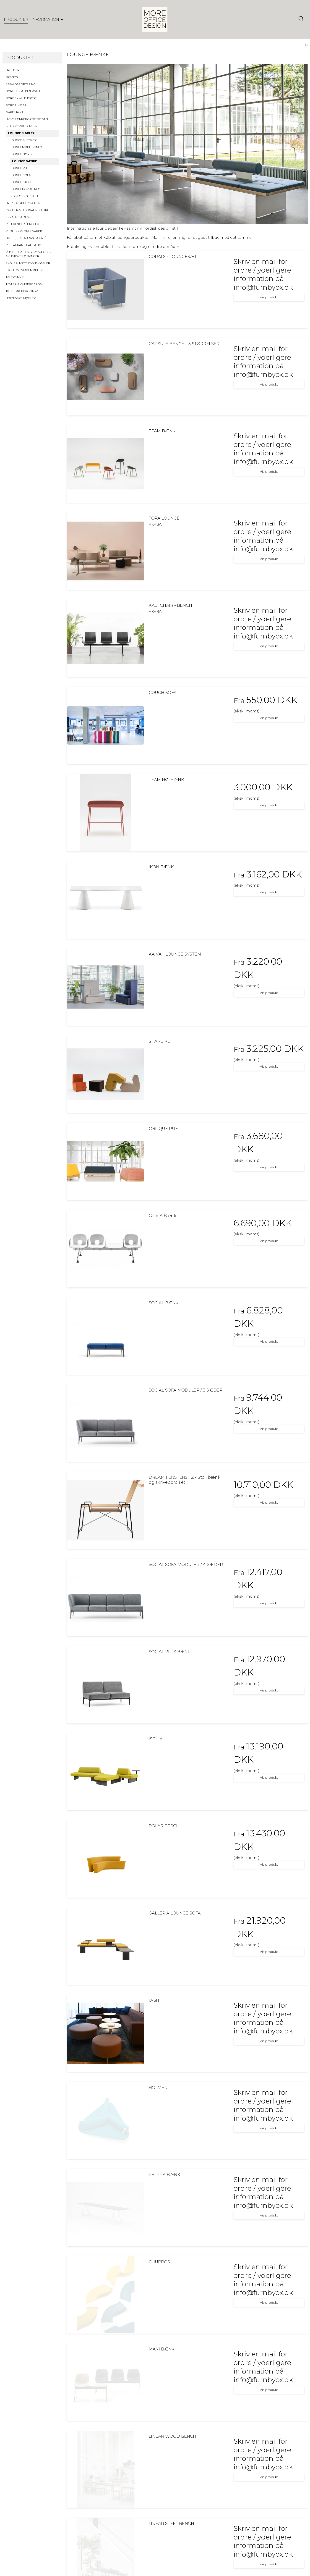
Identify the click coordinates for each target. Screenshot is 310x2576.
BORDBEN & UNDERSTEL (23, 100)
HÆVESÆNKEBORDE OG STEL (27, 128)
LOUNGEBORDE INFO (25, 198)
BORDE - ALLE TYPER (21, 107)
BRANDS (12, 86)
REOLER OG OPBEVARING (24, 240)
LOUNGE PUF (19, 177)
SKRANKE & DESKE (19, 226)
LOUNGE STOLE (21, 191)
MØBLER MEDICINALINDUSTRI (27, 219)
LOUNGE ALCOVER (23, 149)
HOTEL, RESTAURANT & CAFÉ (26, 247)
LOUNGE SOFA (20, 184)
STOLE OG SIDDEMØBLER (24, 279)
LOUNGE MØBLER (21, 142)
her (164, 246)
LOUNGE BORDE (22, 163)
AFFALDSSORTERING (21, 93)
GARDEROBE (15, 121)
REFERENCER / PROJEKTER (25, 233)
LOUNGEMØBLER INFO (26, 156)
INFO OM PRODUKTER (21, 135)
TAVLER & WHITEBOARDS (24, 293)
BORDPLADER (16, 114)
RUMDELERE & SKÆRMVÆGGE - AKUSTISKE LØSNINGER (28, 263)
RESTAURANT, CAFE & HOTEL (26, 254)
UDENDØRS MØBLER (21, 307)
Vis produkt (269, 306)
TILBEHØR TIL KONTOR (22, 300)
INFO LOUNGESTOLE (24, 205)
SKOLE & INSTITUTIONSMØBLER (28, 272)
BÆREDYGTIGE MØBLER (23, 212)
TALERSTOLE (15, 286)
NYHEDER (12, 79)
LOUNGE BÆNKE (24, 170)
